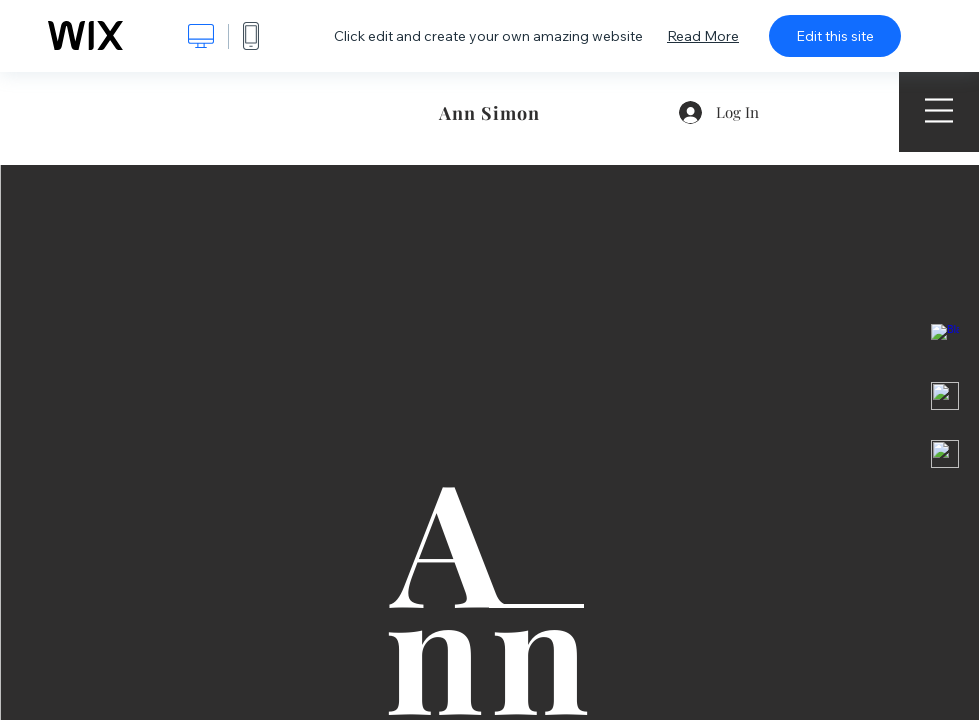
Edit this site (835, 36)
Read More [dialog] (703, 36)
